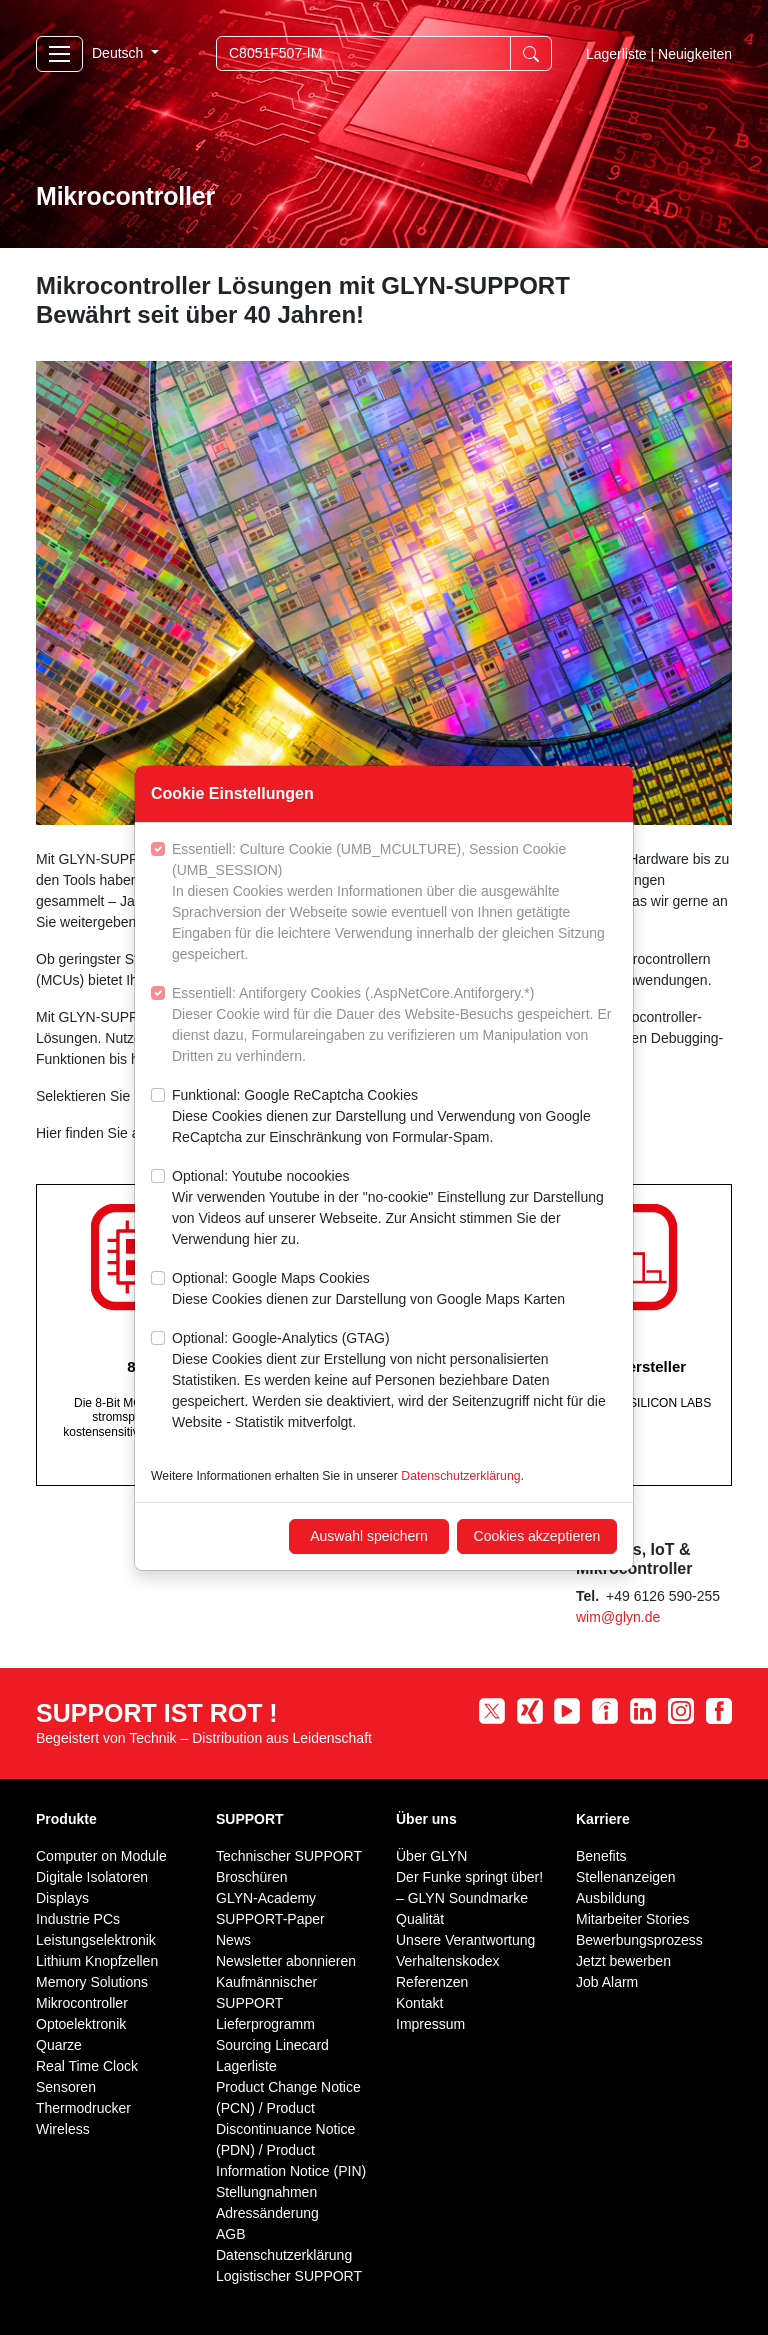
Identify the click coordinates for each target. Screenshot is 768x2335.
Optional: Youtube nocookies (394, 1209)
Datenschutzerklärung (460, 1476)
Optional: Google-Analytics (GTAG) (394, 1381)
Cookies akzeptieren (537, 1536)
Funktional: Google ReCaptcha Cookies (394, 1117)
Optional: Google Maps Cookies (368, 1290)
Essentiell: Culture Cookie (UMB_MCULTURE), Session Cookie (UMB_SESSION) (394, 903)
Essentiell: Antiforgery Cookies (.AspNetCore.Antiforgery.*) (394, 1026)
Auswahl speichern (369, 1536)
